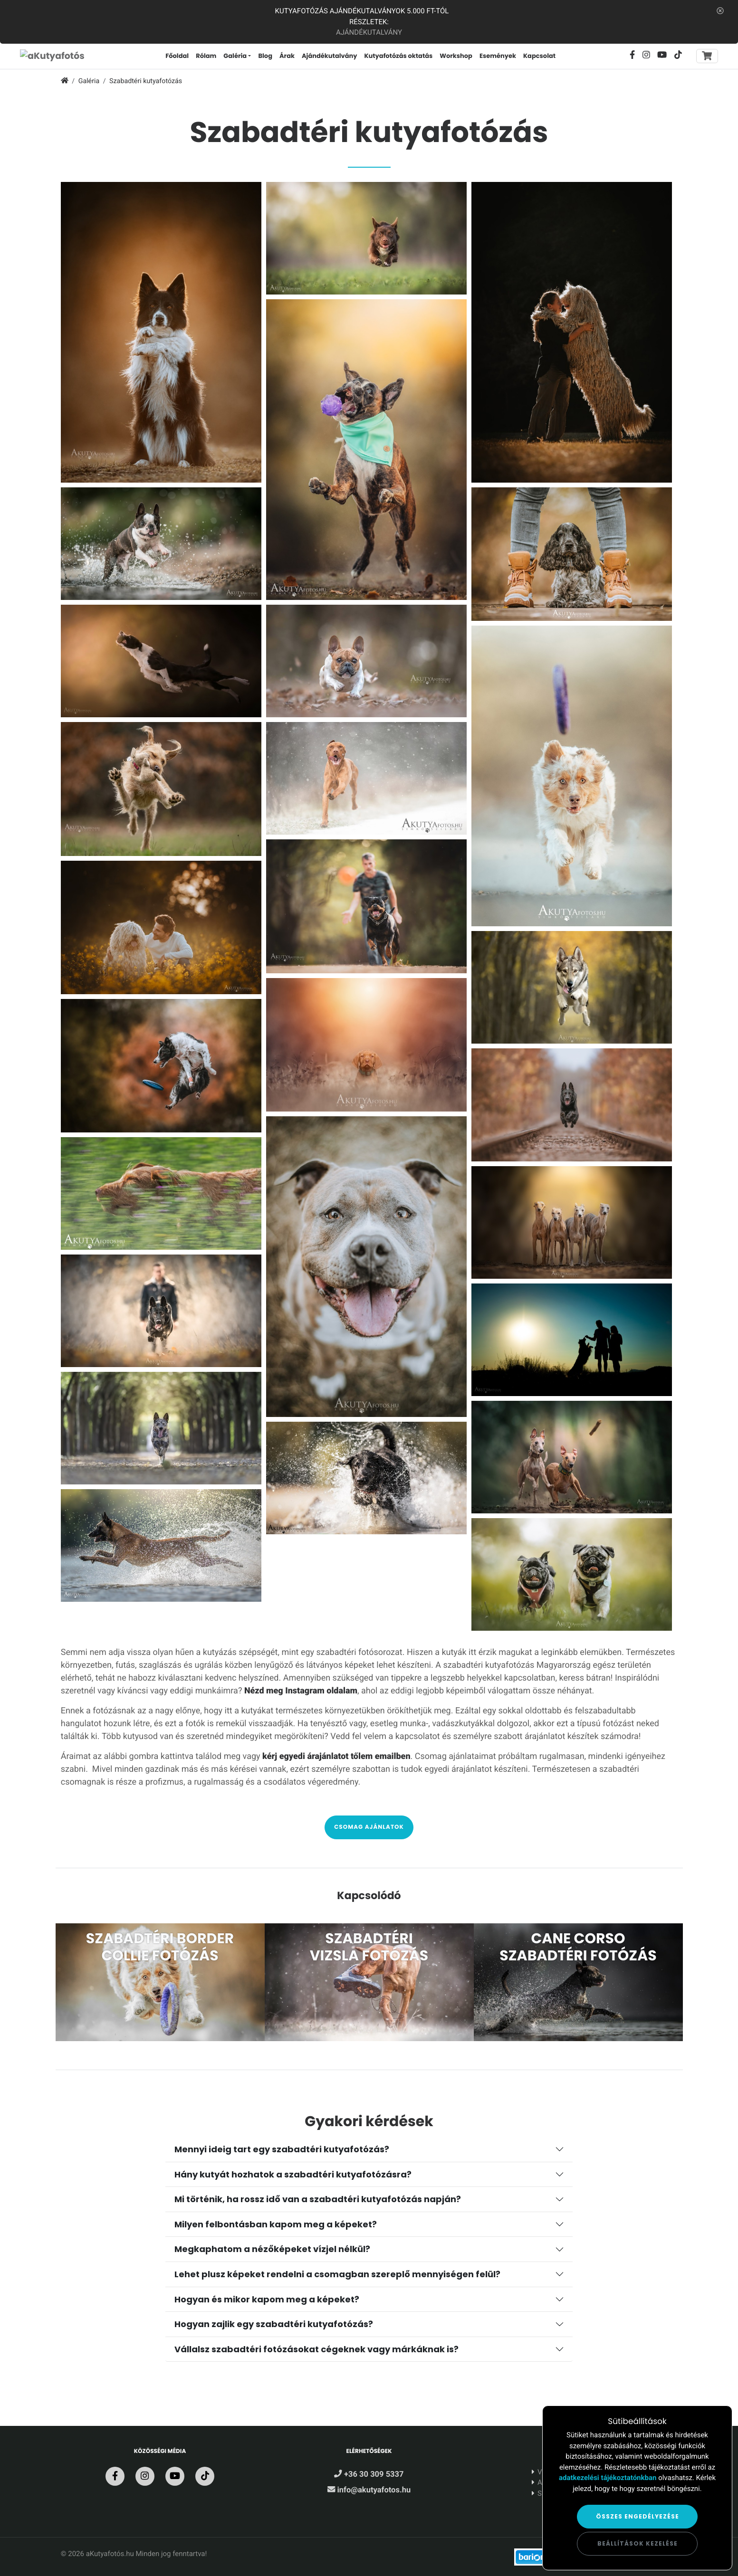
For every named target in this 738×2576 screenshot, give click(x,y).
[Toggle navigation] (707, 56)
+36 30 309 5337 (368, 2474)
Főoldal (177, 55)
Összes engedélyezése (637, 2516)
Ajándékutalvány (369, 32)
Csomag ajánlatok (369, 1827)
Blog (265, 55)
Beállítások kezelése (637, 2543)
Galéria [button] (235, 55)
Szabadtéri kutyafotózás (145, 81)
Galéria (89, 81)
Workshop (456, 55)
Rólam (206, 55)
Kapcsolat (539, 55)
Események (497, 55)
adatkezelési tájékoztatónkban (607, 2477)
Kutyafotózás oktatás (398, 55)
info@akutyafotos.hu (369, 2490)
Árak (287, 55)
